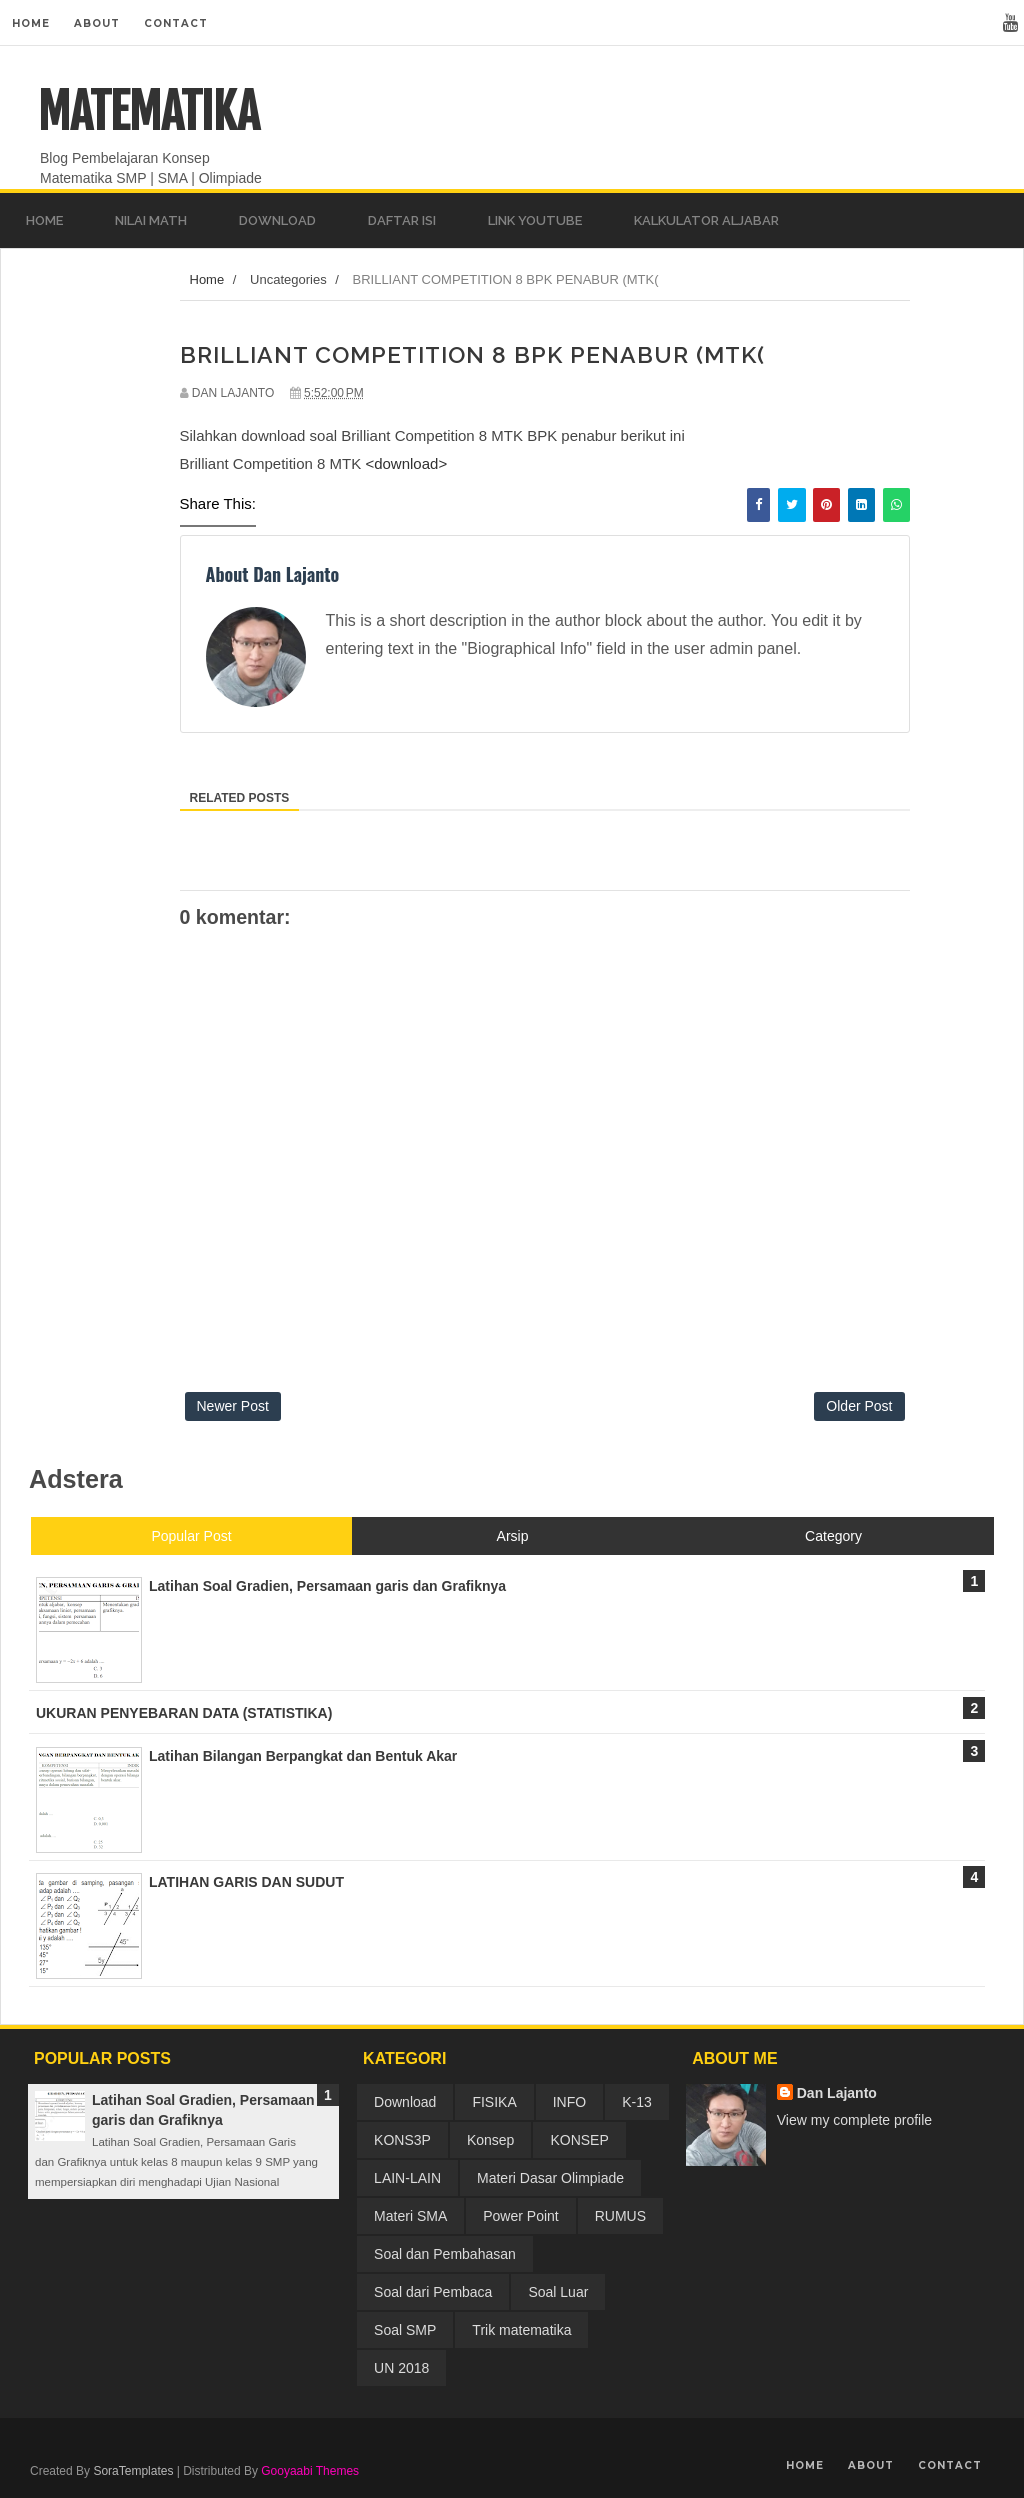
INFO (569, 2102)
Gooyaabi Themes (310, 2471)
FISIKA (494, 2102)
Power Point (520, 2216)
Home (31, 23)
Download (405, 2102)
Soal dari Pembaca (433, 2292)
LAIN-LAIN (407, 2178)
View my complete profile (854, 2120)
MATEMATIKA (148, 112)
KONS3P (402, 2140)
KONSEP (579, 2140)
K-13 (637, 2102)
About (97, 23)
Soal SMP (405, 2330)
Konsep (490, 2140)
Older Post (859, 1406)
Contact (176, 23)
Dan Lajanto (837, 2093)
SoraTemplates (133, 2471)
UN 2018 (401, 2368)
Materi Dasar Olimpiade (550, 2178)
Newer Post (233, 1406)
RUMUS (620, 2216)
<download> (406, 463)
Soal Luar (558, 2292)
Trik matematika (521, 2330)
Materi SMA (410, 2216)
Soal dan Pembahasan (445, 2254)
